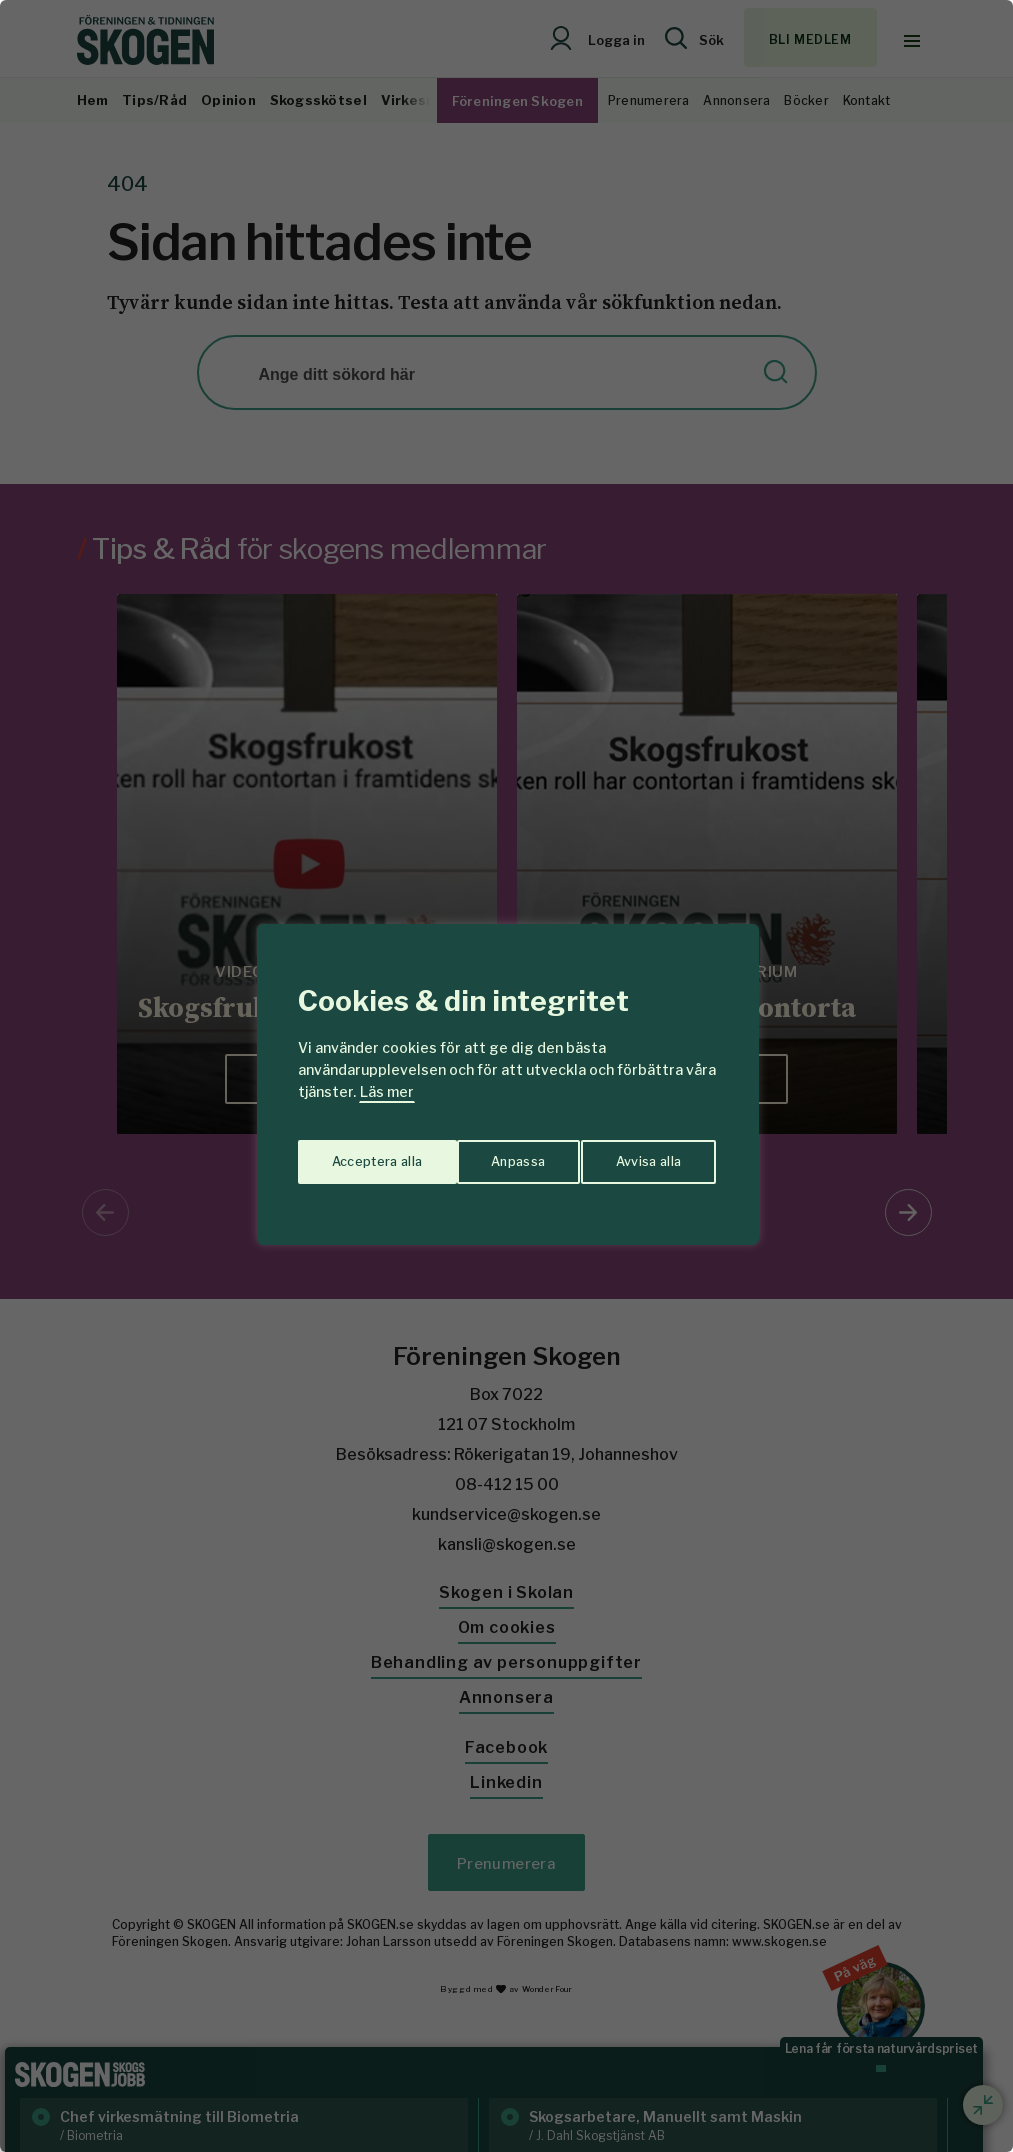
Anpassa (354, 1154)
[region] (506, 1076)
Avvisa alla (486, 1154)
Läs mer (387, 1091)
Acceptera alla (638, 1154)
